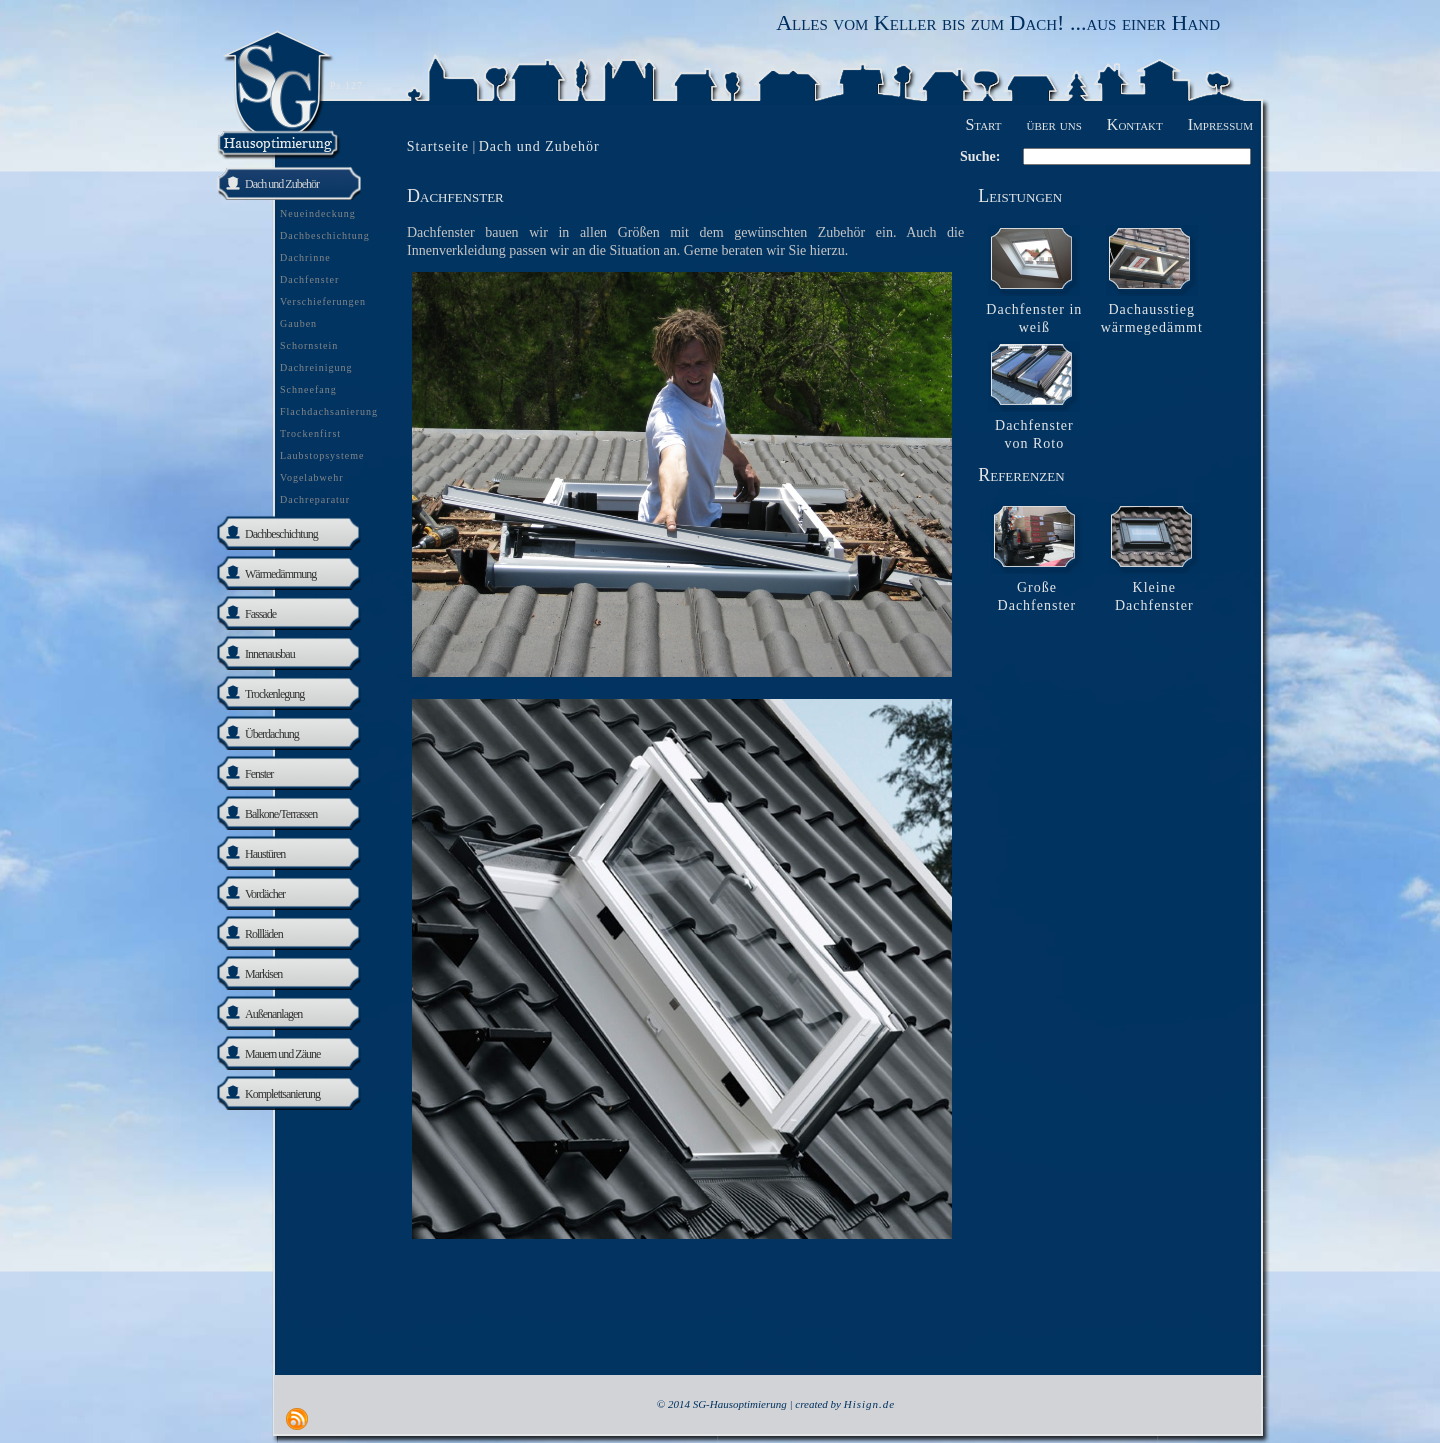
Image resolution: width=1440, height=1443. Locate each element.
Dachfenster (309, 279)
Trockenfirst (310, 433)
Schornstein (309, 345)
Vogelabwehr (312, 477)
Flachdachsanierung (329, 411)
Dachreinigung (316, 367)
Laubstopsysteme (322, 455)
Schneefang (308, 389)
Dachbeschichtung (325, 235)
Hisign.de (869, 1404)
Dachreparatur (315, 499)
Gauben (298, 323)
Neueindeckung (318, 213)
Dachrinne (305, 257)
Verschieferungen (323, 301)
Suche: (980, 156)
